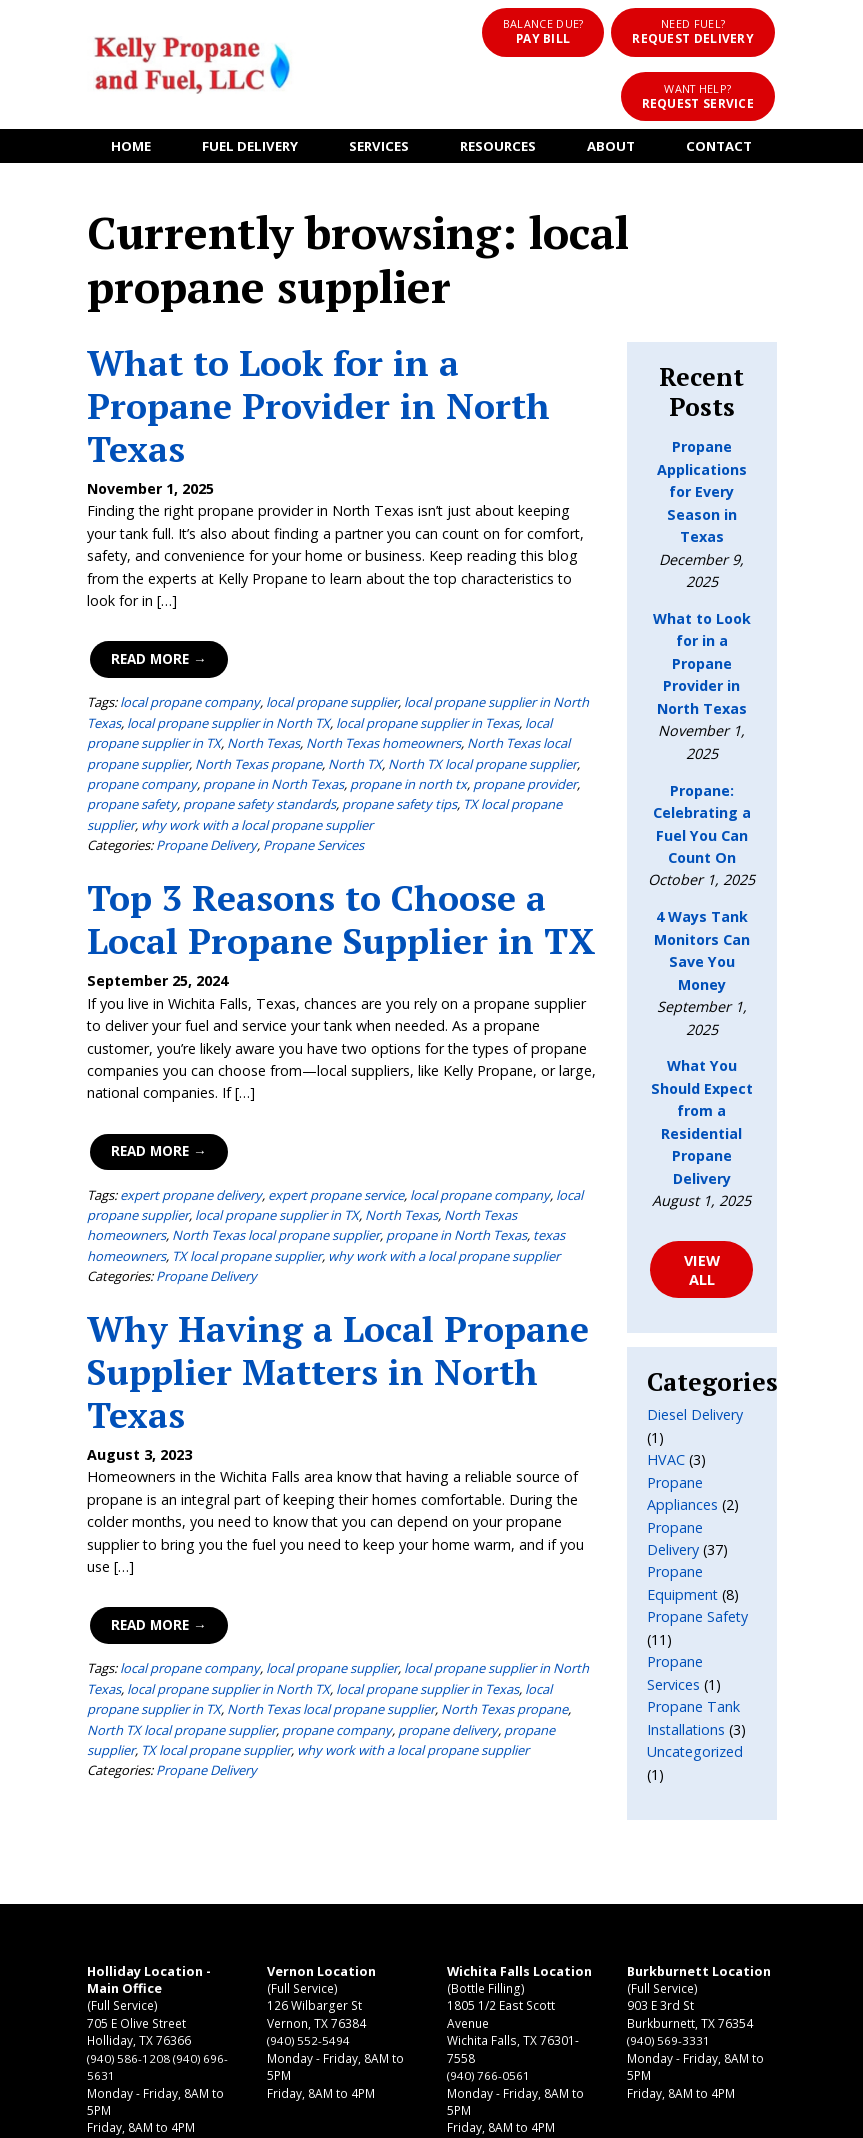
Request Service (729, 30)
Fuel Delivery (235, 100)
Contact (741, 100)
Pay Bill (425, 30)
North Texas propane (356, 1532)
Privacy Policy (409, 2112)
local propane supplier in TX (194, 1061)
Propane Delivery (177, 714)
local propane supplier (303, 592)
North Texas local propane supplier (423, 633)
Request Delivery (570, 30)
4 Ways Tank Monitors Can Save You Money (723, 805)
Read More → (128, 549)
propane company (425, 653)
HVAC (680, 1215)
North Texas (115, 633)
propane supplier (385, 1553)
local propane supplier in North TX (159, 612)
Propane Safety (711, 1373)
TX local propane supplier (254, 694)
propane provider (273, 673)
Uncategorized (709, 1507)
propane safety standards (503, 673)
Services (373, 100)
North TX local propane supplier (269, 653)
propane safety (376, 673)
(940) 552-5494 (255, 1865)
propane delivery (278, 1553)
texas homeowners (400, 1081)
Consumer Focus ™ (656, 2112)
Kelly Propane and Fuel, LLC (275, 2112)
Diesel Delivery (709, 1193)
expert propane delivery (162, 1041)
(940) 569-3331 (565, 1883)
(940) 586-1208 (99, 1883)
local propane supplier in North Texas (486, 592)
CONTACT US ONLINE (742, 1875)
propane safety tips (115, 694)
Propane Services (284, 714)
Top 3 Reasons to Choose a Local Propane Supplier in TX (312, 788)
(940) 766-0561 (410, 1919)
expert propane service (307, 1041)
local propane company (161, 592)
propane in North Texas (266, 1081)
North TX (142, 653)
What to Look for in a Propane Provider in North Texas (321, 339)
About (625, 100)
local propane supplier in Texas (358, 612)
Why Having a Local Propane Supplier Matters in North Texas (309, 1217)
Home (108, 100)
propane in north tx (156, 673)
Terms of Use (505, 2112)
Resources (503, 100)
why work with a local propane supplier (451, 694)
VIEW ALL (722, 1057)
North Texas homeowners (235, 633)
